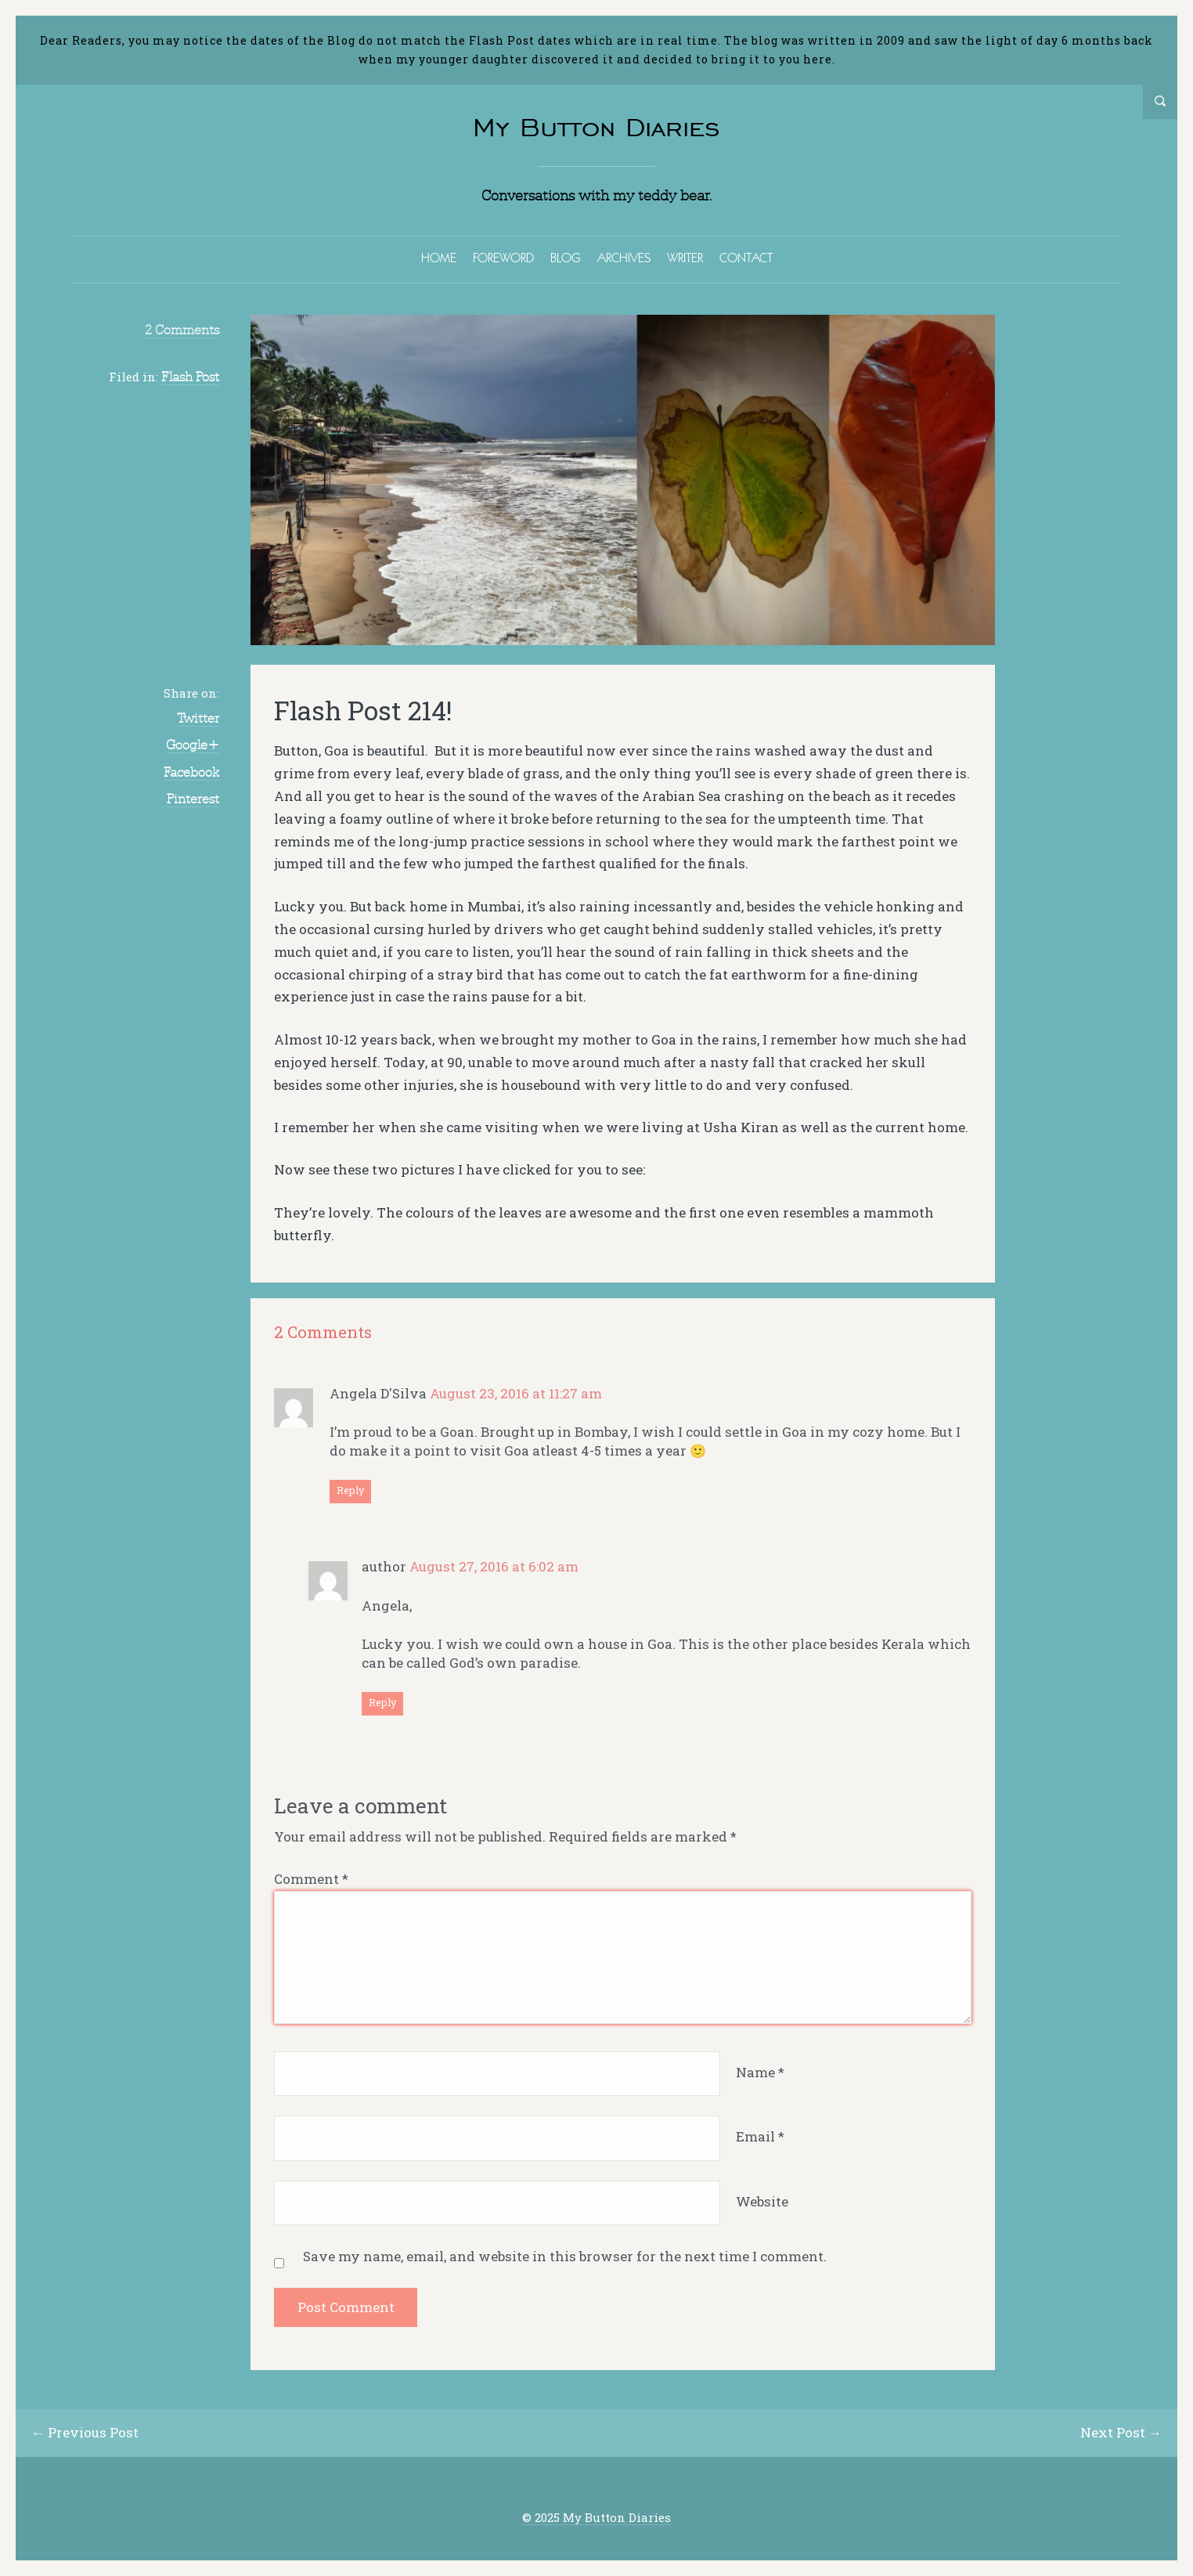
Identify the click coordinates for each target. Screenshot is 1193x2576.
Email (760, 2136)
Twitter (198, 718)
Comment (311, 1879)
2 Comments (182, 329)
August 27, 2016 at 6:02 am (493, 1566)
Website (762, 2201)
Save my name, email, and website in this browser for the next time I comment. (565, 2256)
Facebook (191, 772)
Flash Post (190, 376)
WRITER (685, 257)
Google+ (192, 744)
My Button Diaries (596, 127)
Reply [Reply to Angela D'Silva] (350, 1490)
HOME (438, 257)
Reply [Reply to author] (382, 1702)
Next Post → (1121, 2432)
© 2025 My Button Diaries (596, 2517)
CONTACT (746, 257)
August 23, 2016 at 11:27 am (516, 1393)
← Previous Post (85, 2432)
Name (760, 2072)
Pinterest (193, 798)
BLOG (565, 257)
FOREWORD (503, 257)
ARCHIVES (624, 257)
